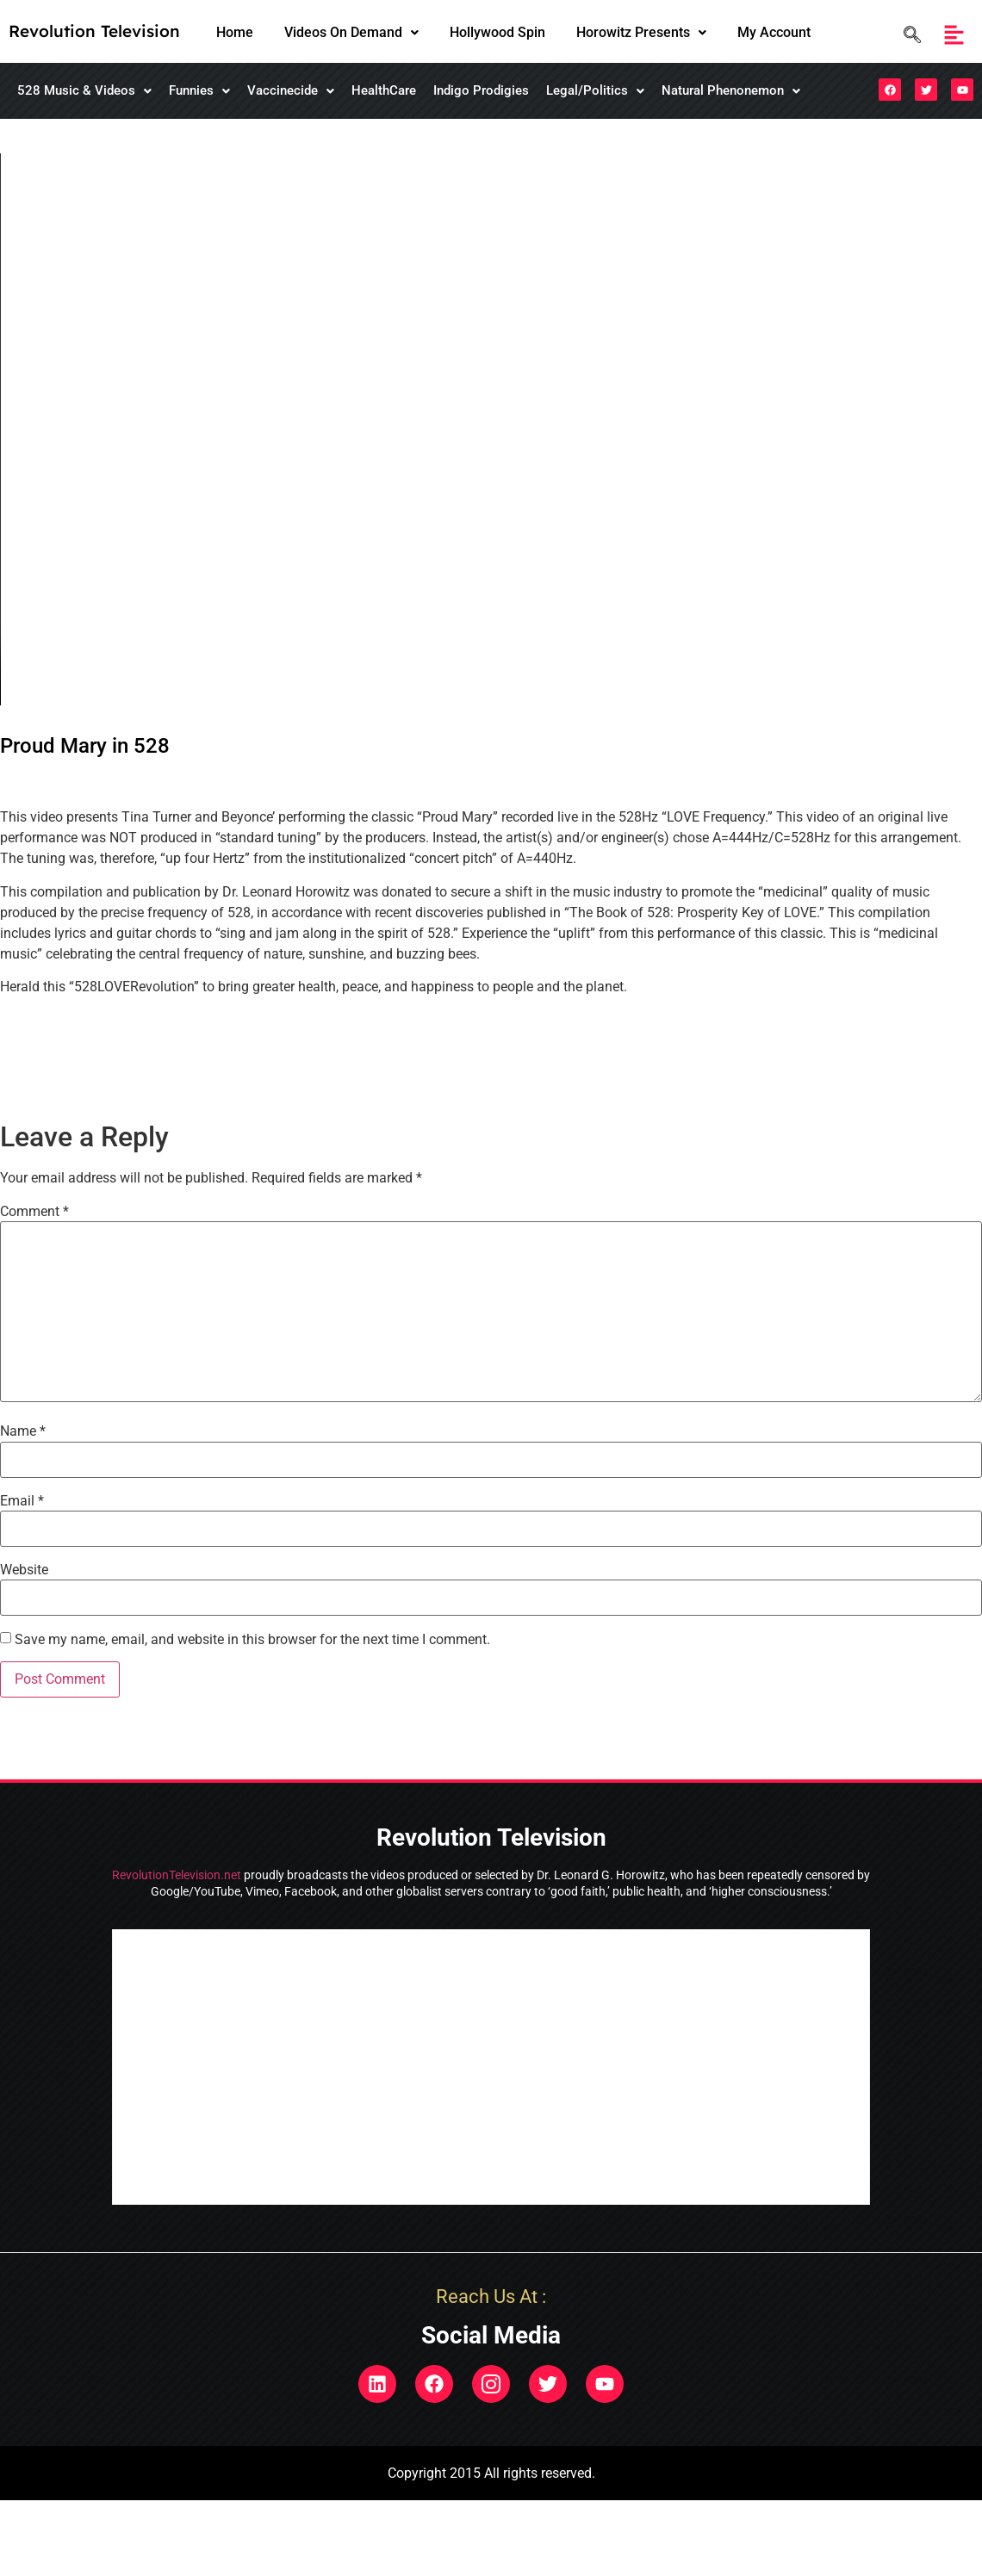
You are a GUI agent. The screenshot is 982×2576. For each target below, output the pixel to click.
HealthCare (383, 90)
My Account (774, 32)
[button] (351, 33)
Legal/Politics (595, 90)
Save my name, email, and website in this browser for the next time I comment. (252, 1640)
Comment (34, 1212)
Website (24, 1570)
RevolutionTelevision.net (176, 1875)
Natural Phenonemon (731, 90)
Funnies (199, 90)
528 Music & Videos (84, 90)
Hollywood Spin (497, 32)
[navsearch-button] (908, 35)
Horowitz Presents (641, 32)
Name (23, 1431)
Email (22, 1501)
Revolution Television (94, 31)
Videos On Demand (351, 32)
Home (234, 32)
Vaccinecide (290, 90)
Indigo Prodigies (481, 90)
